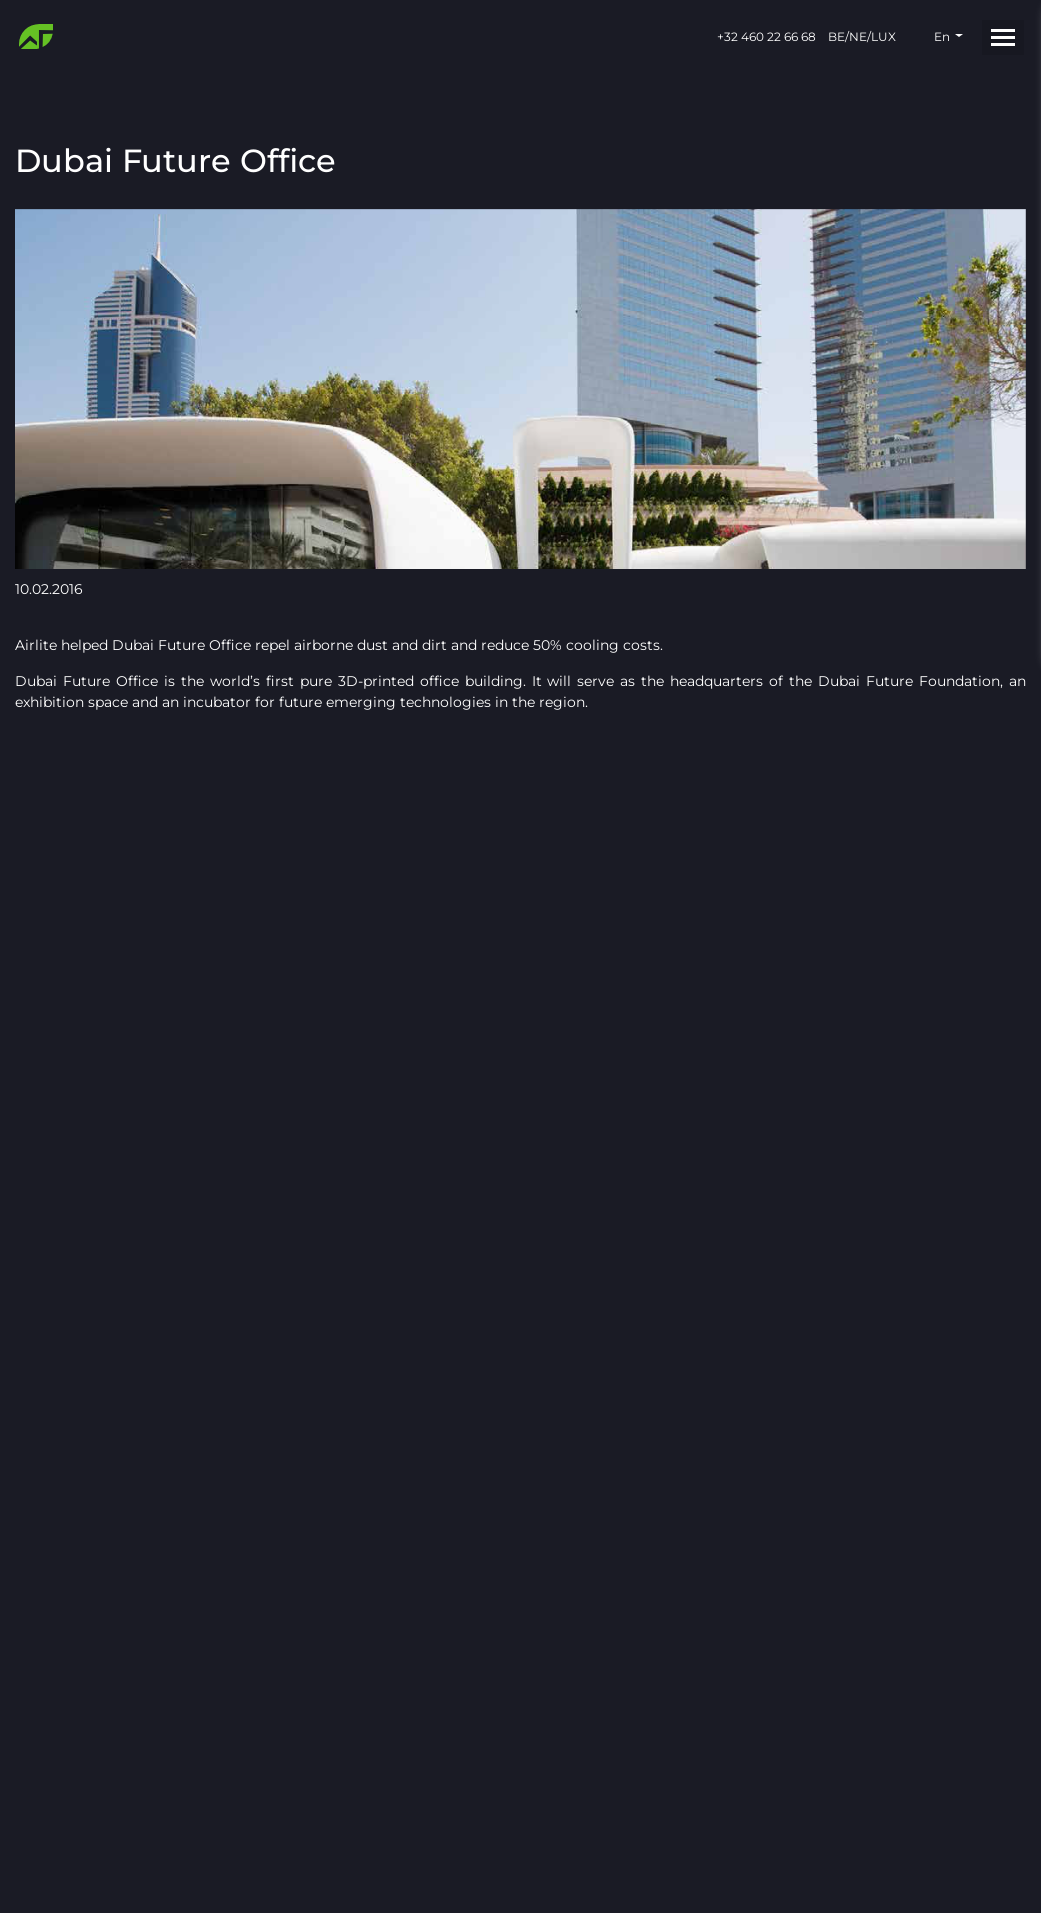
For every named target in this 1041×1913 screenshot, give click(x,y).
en (942, 36)
